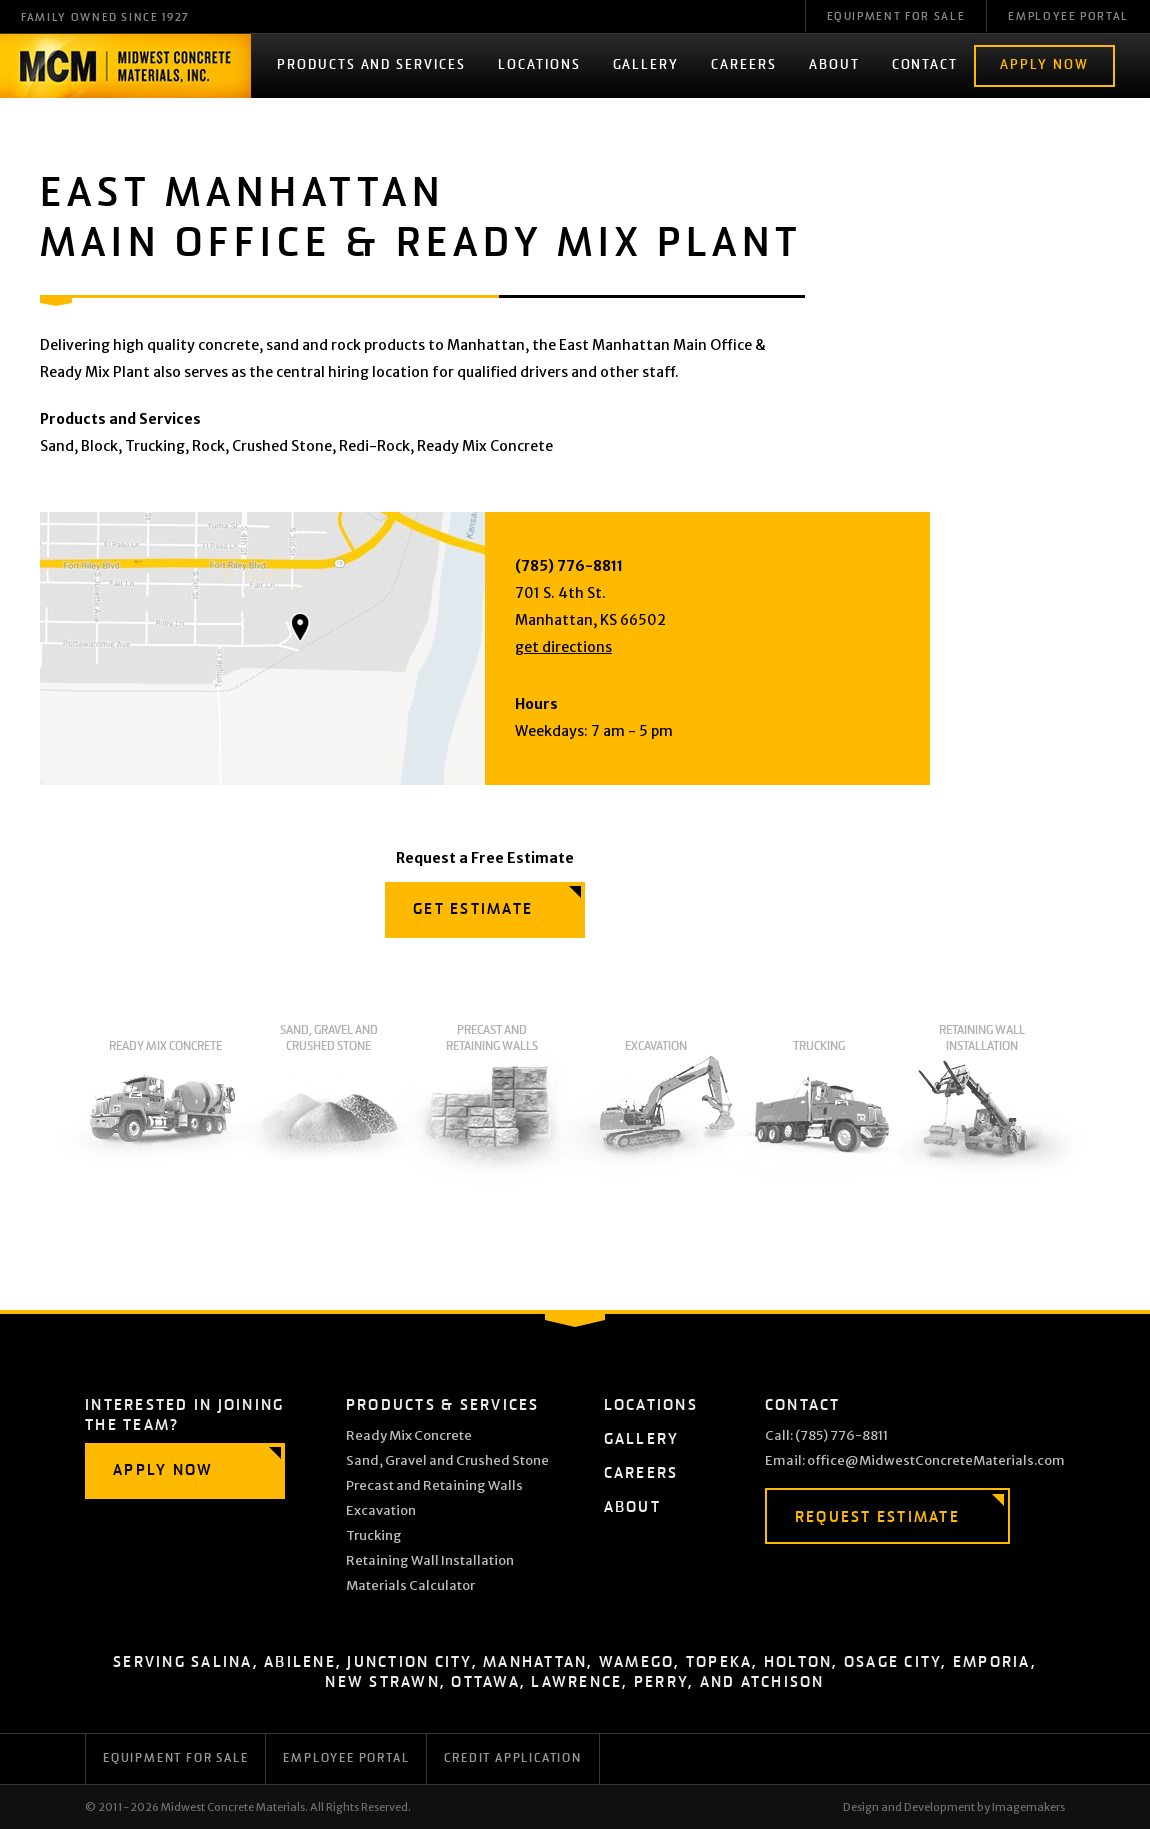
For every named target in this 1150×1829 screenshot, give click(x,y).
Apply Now (1044, 65)
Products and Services (371, 65)
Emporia (992, 1662)
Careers (744, 65)
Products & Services (443, 1405)
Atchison (783, 1682)
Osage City (893, 1662)
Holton (798, 1662)
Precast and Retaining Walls (492, 1107)
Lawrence (576, 1682)
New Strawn (382, 1682)
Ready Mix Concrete (165, 1115)
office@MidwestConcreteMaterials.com (936, 1460)
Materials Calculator (410, 1585)
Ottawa (485, 1682)
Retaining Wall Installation (982, 1107)
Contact (925, 65)
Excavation (655, 1115)
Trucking (818, 1115)
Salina (222, 1662)
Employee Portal (1068, 17)
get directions (563, 647)
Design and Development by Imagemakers (954, 1807)
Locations (539, 65)
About (834, 65)
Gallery (646, 65)
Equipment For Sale (896, 17)
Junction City (409, 1662)
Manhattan (535, 1662)
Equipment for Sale (175, 1759)
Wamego (637, 1662)
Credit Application (512, 1759)
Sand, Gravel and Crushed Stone (328, 1107)
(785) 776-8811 (569, 566)
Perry (661, 1682)
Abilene (300, 1662)
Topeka (719, 1662)
